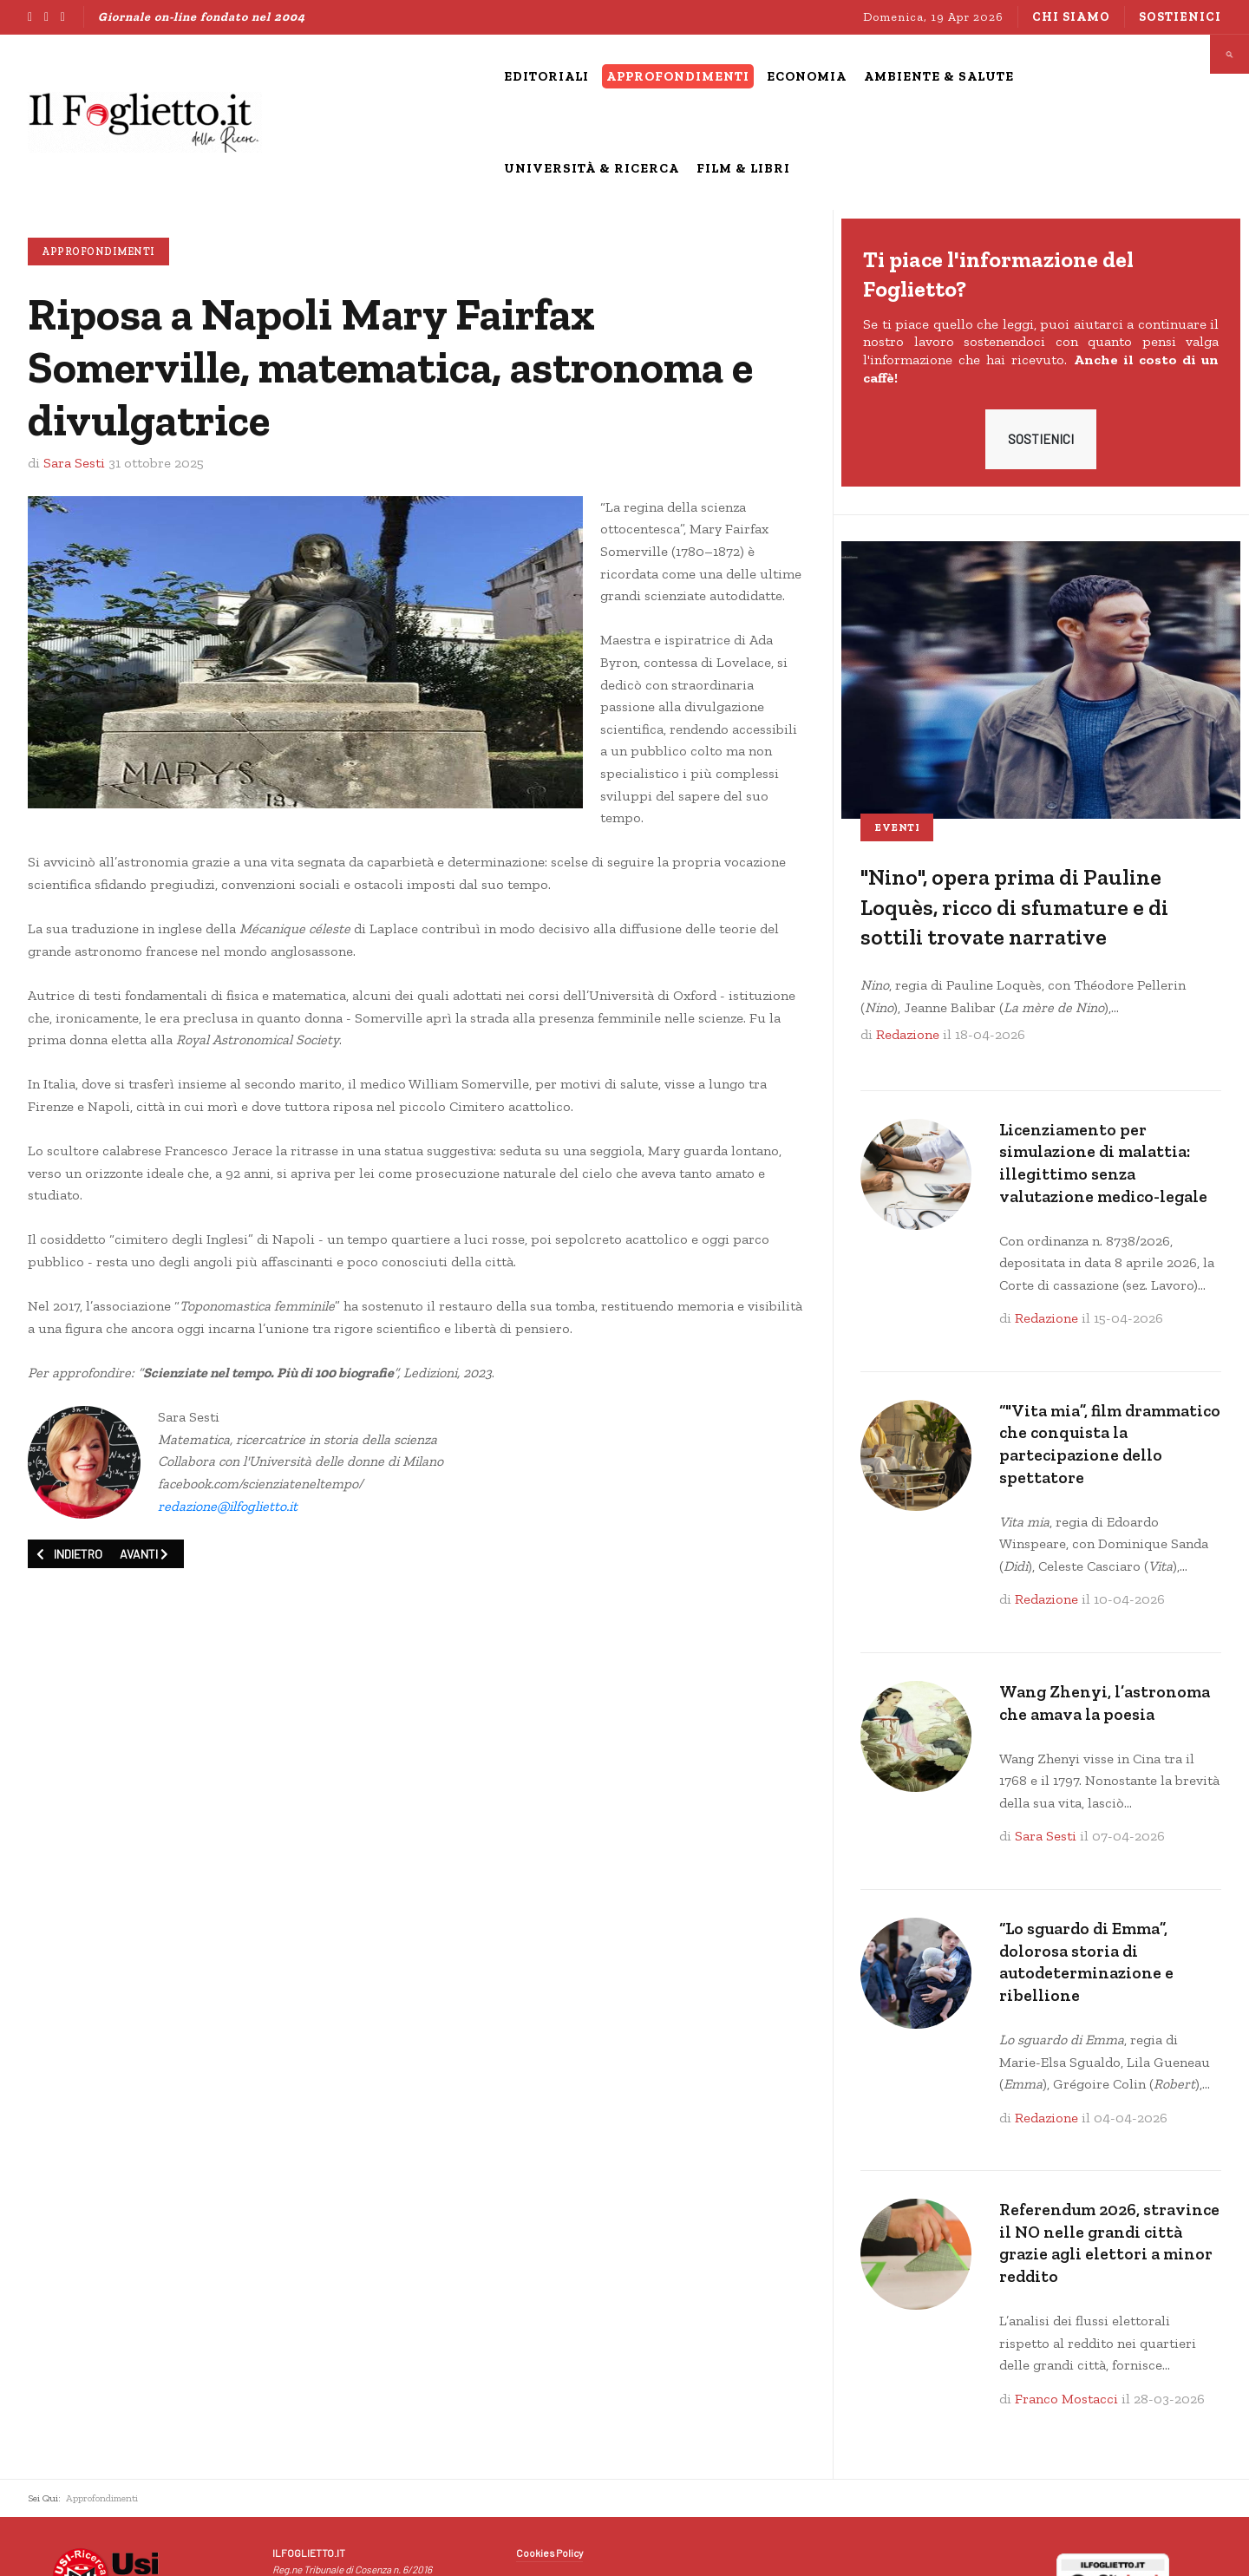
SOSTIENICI (1041, 439)
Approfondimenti (98, 251)
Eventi (896, 827)
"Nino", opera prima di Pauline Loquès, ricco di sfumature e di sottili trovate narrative (1014, 907)
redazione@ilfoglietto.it (228, 1506)
